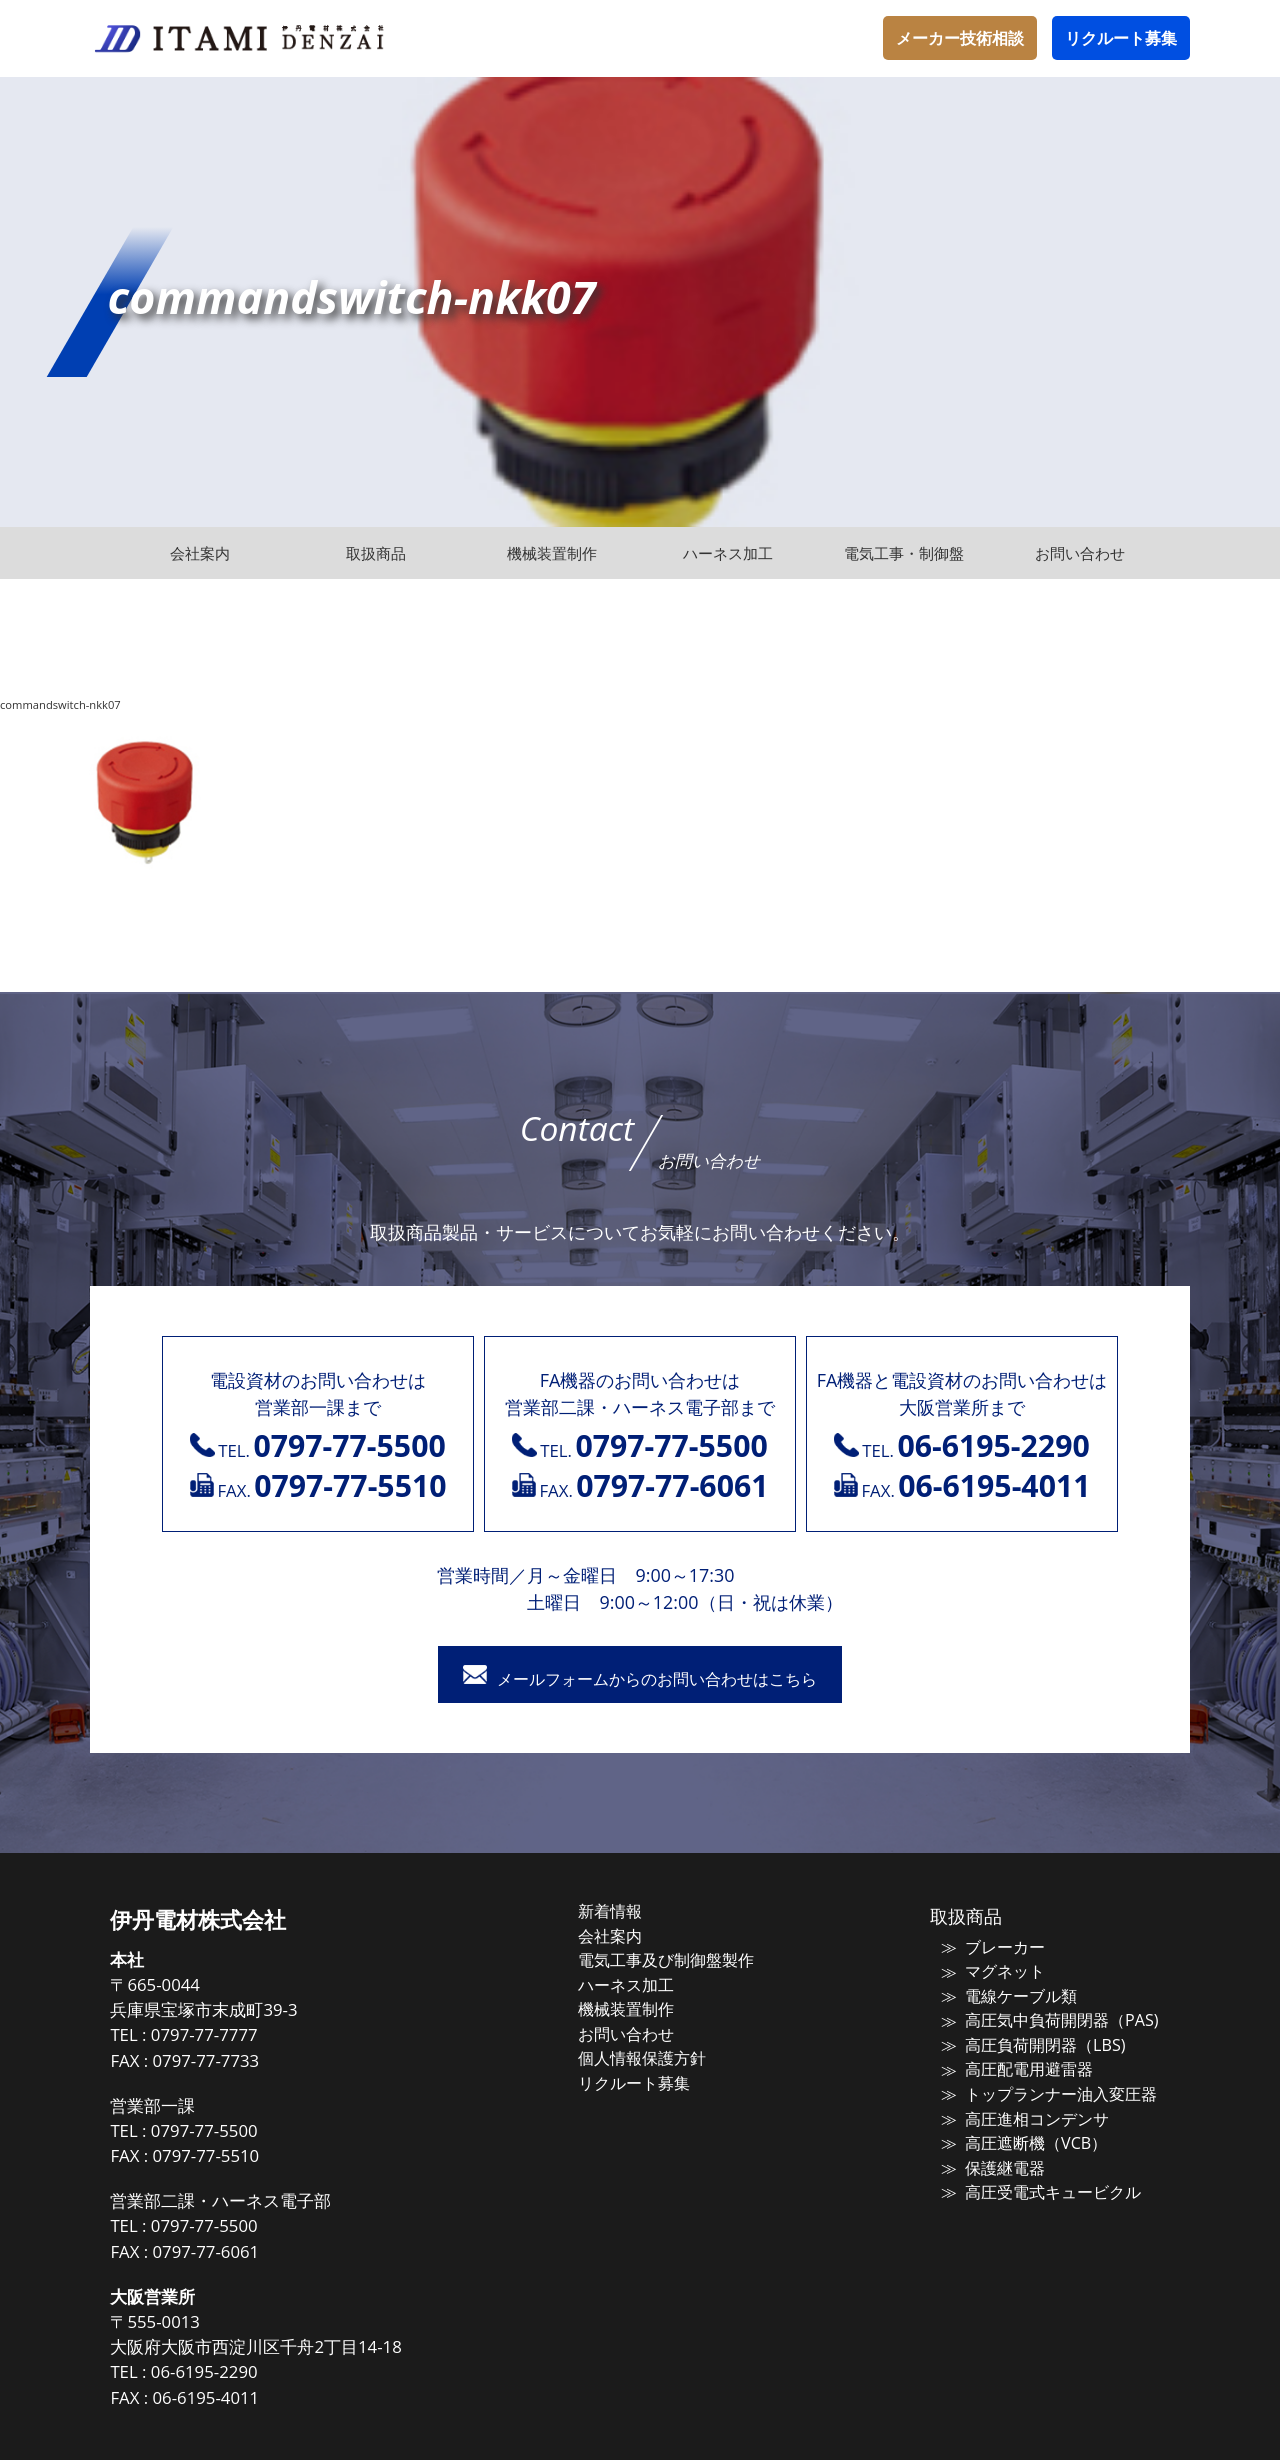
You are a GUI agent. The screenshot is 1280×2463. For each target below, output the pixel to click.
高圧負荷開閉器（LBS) (1028, 2044)
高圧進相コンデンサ (1021, 2114)
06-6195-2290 (239, 2375)
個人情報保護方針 (662, 2055)
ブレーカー (991, 1950)
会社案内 (632, 1937)
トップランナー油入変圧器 (1044, 2091)
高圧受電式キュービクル (1036, 2185)
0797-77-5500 (239, 2133)
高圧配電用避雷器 (1014, 2067)
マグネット (991, 1973)
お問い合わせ (647, 2031)
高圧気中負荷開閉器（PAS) (1044, 2020)
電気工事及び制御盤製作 (684, 1961)
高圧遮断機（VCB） (1020, 2138)
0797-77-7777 (239, 2038)
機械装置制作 (647, 2008)
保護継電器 (991, 2161)
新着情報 (632, 1914)
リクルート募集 (1121, 38)
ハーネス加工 (647, 1984)
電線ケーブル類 (1006, 1997)
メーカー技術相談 (960, 38)
